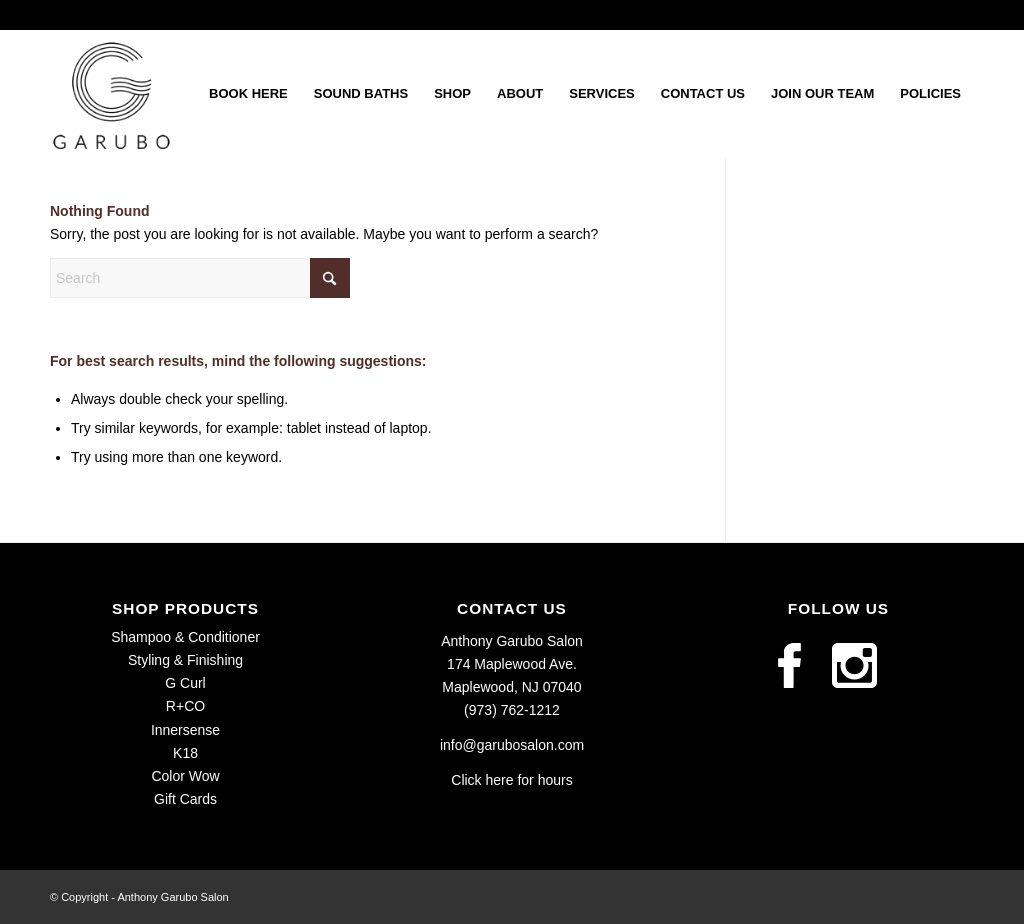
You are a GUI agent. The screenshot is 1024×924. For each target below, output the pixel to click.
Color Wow (185, 776)
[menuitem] (248, 94)
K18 (185, 753)
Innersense (185, 730)
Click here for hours (511, 780)
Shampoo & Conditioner (185, 637)
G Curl (185, 683)
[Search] (200, 278)
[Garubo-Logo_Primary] (111, 94)
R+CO (185, 706)
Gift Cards (185, 799)
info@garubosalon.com (512, 745)
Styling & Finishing (185, 660)
